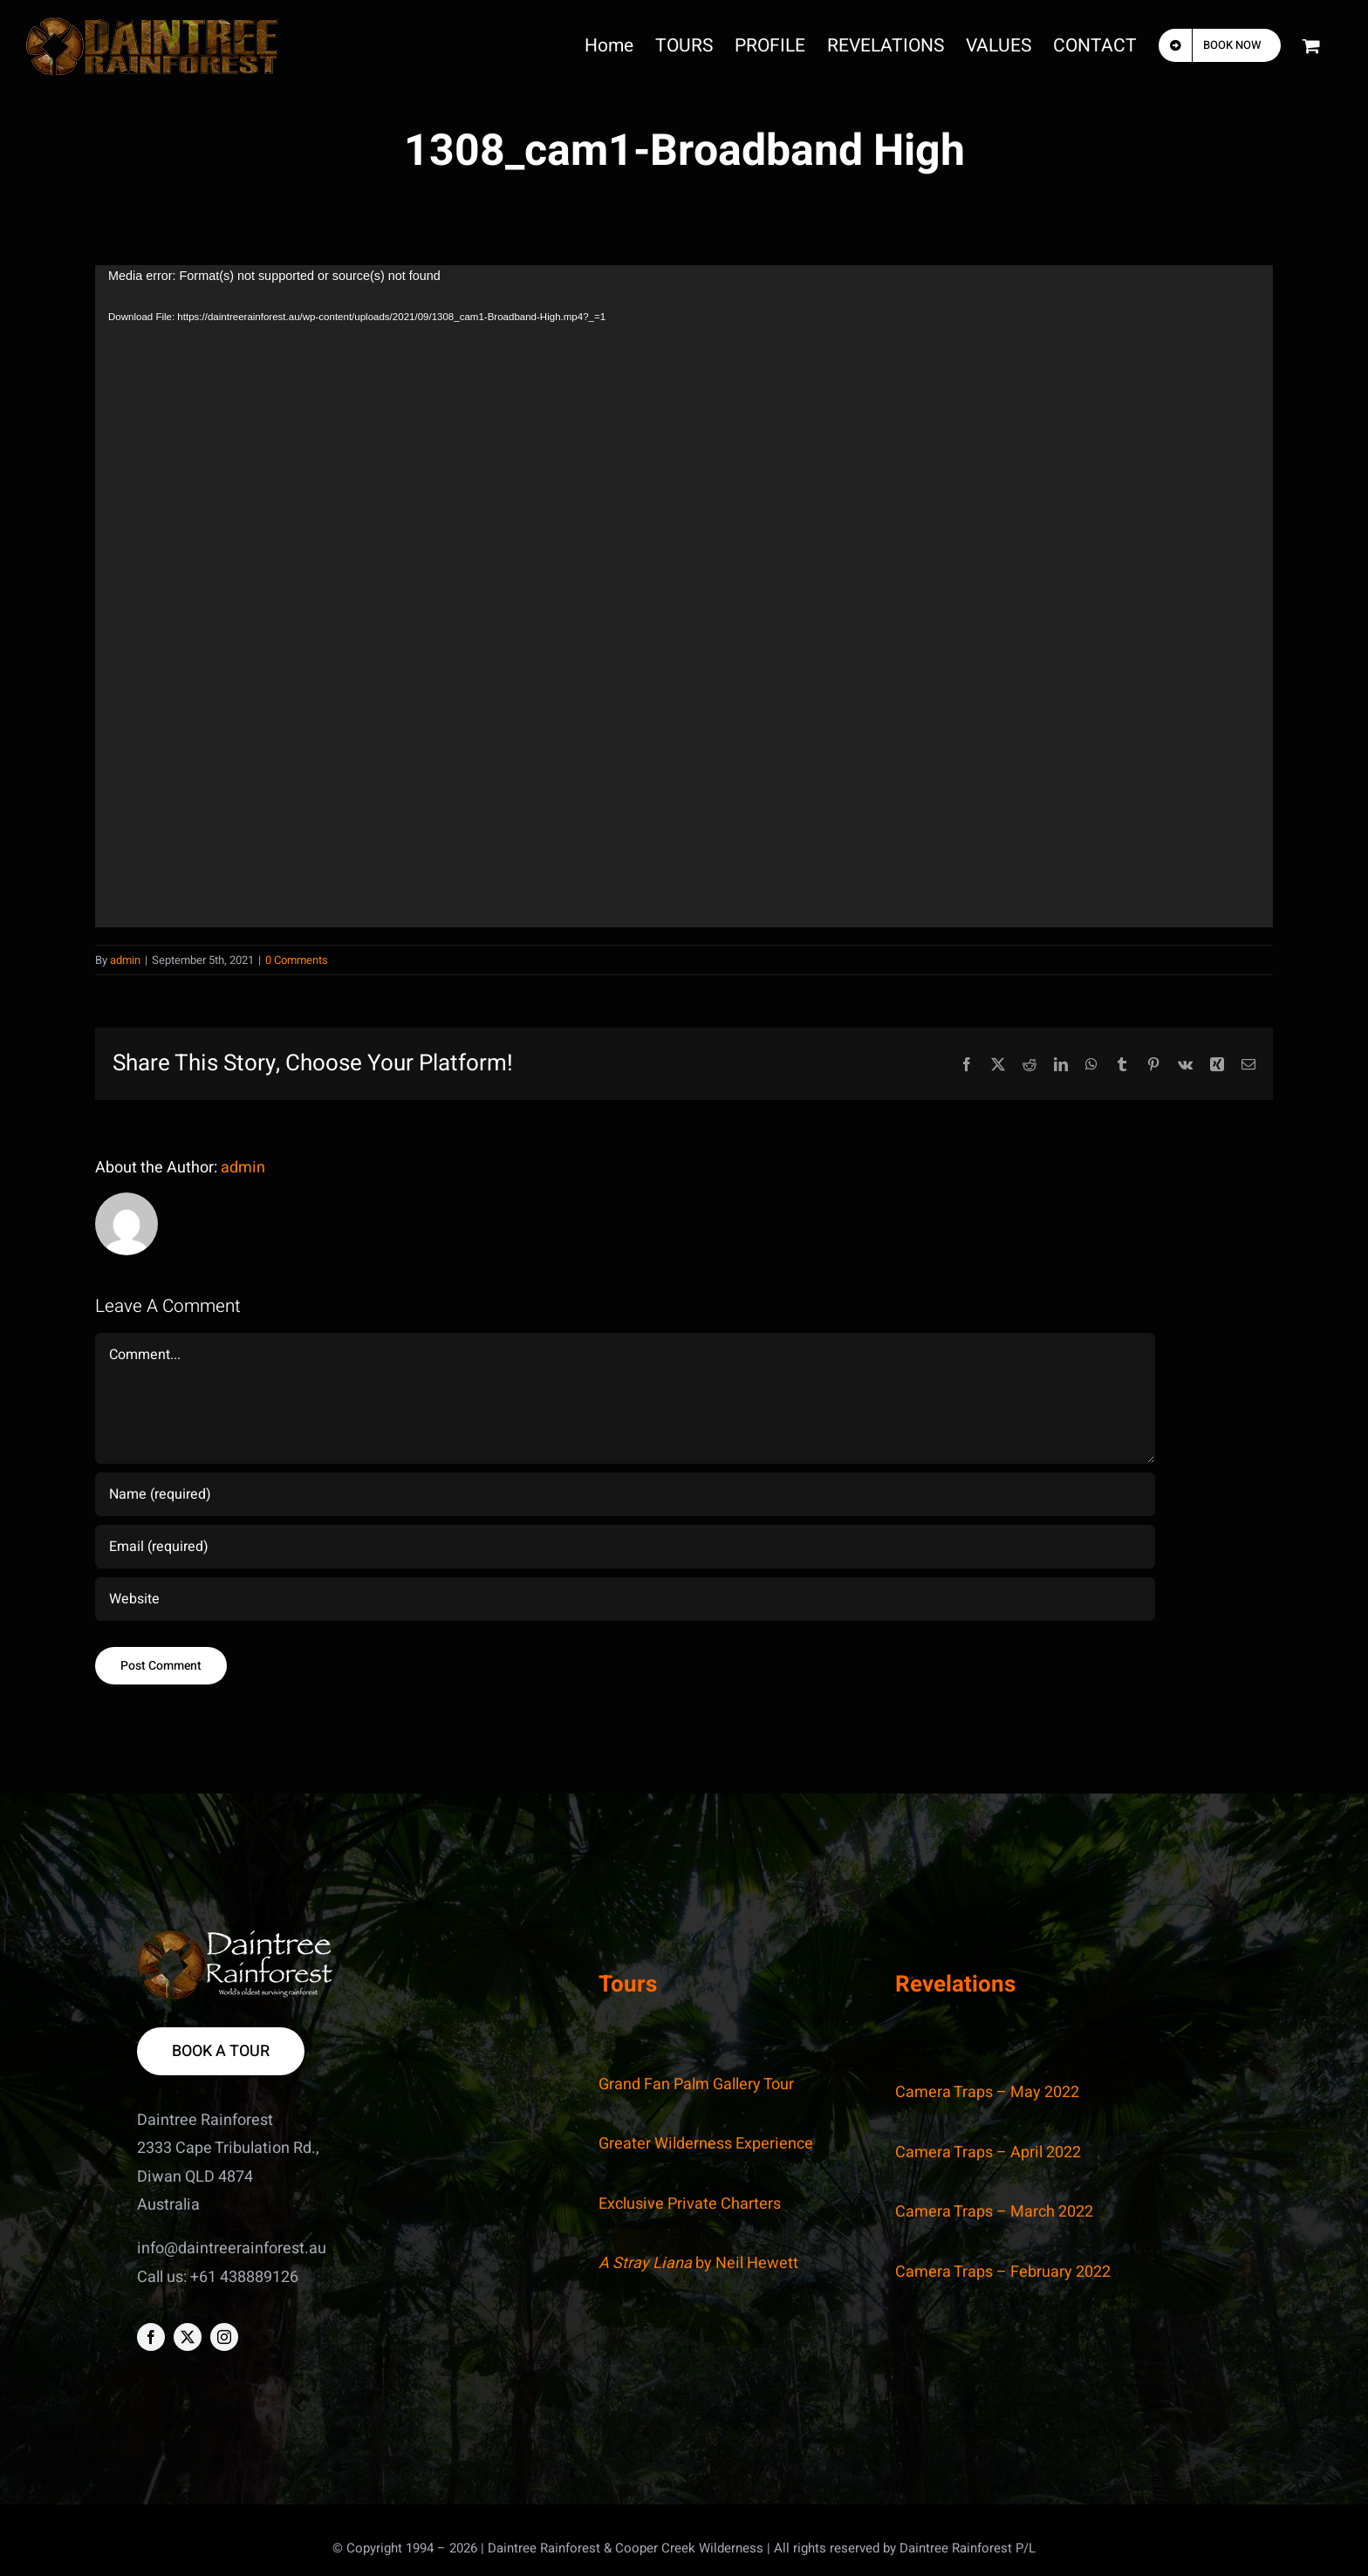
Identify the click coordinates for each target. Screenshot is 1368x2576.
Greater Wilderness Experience (705, 2144)
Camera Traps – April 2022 (988, 2152)
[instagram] (224, 2337)
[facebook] (151, 2337)
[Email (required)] (625, 1546)
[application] (684, 596)
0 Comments (296, 960)
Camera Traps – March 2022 (994, 2212)
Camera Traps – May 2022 (987, 2092)
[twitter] (188, 2337)
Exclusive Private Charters (689, 2204)
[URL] (625, 1599)
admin (125, 960)
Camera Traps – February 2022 (1003, 2272)
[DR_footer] (235, 1938)
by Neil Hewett (698, 2263)
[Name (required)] (625, 1494)
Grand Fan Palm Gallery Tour (696, 2084)
